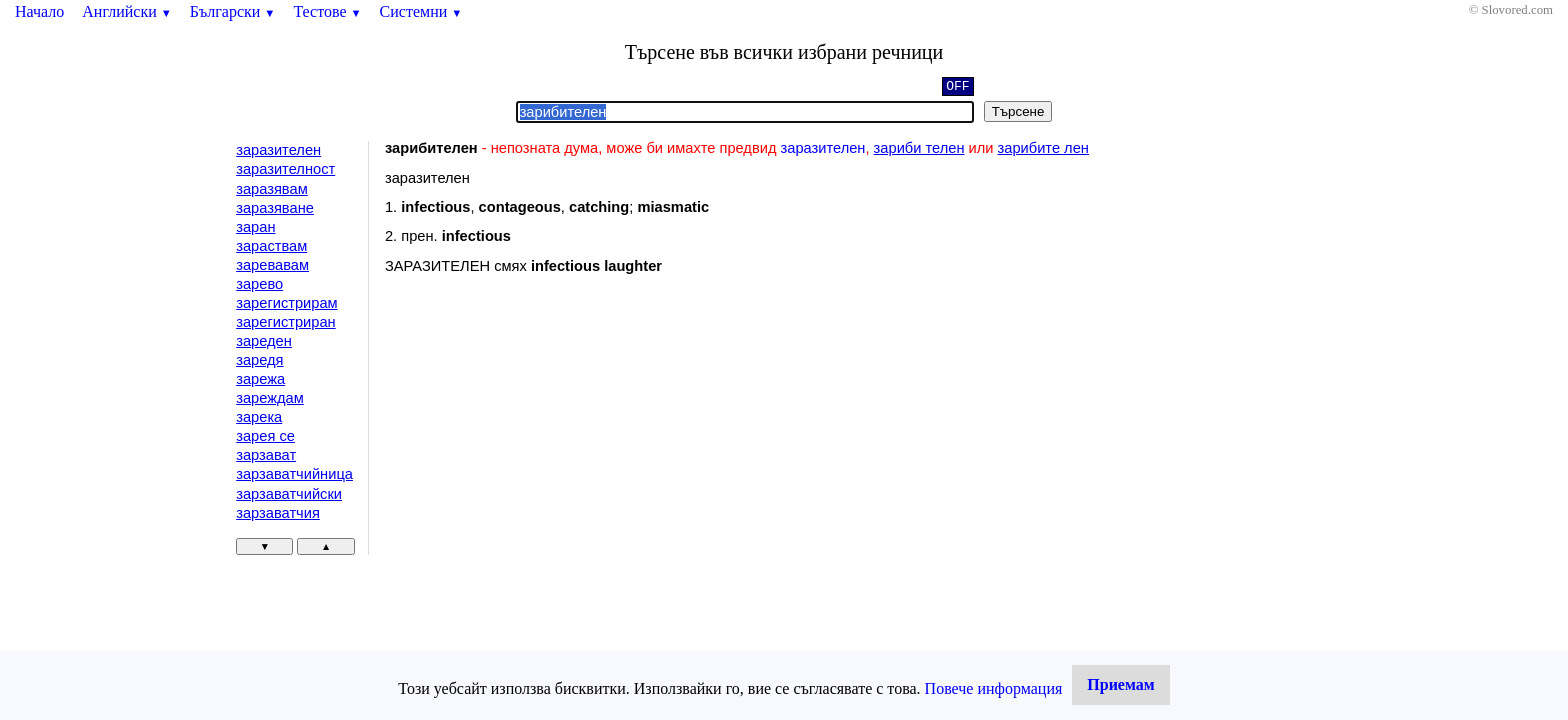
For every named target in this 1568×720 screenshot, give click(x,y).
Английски (127, 11)
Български (233, 11)
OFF (957, 88)
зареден (264, 341)
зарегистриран (285, 322)
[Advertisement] (554, 454)
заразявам (272, 189)
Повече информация (994, 688)
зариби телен (919, 148)
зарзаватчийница (294, 474)
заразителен (278, 150)
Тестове (327, 11)
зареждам (270, 398)
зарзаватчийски (289, 494)
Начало (39, 11)
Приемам (1120, 684)
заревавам (272, 265)
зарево (259, 284)
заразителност (285, 169)
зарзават (266, 455)
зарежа (260, 379)
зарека (259, 417)
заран (255, 227)
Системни (421, 11)
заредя (259, 360)
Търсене (1018, 111)
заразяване (275, 208)
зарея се (265, 436)
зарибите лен (1043, 148)
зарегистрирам (286, 303)
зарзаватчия (278, 513)
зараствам (271, 246)
